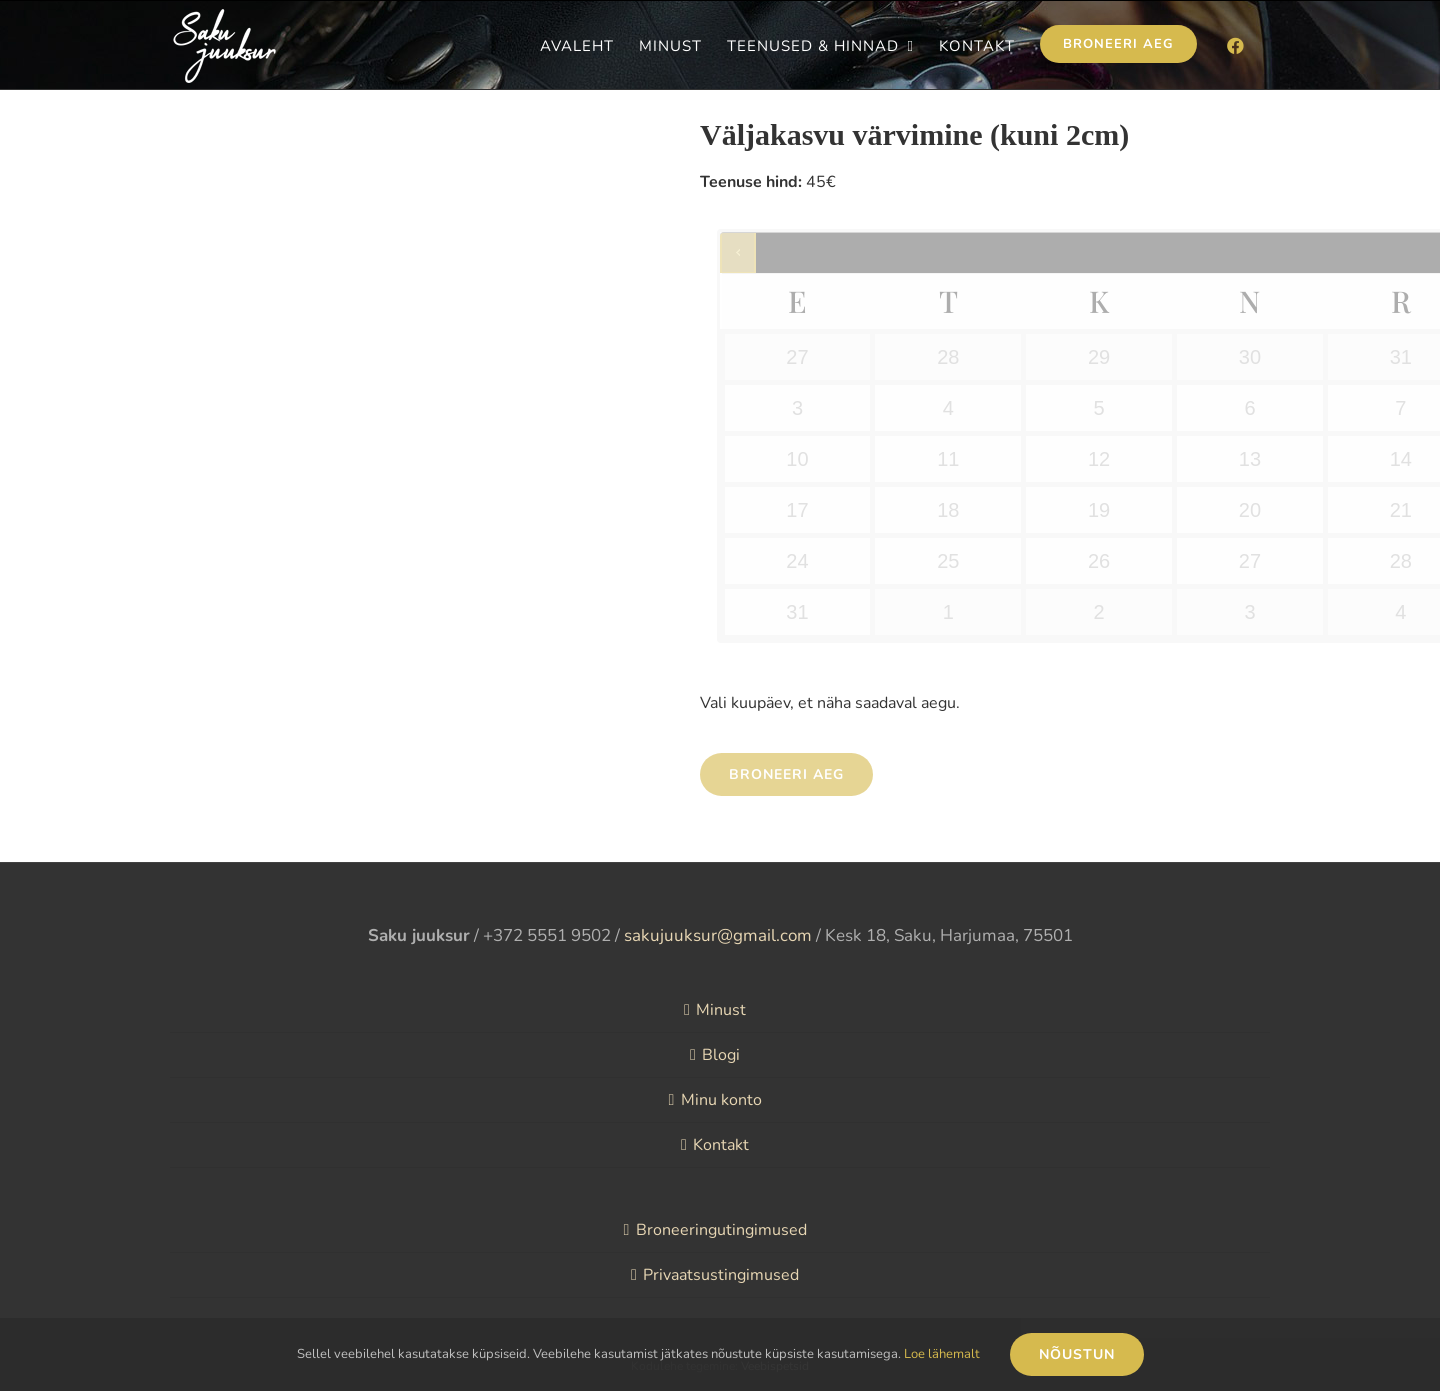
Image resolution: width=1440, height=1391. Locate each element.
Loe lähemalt (942, 1354)
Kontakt (721, 1145)
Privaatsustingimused (721, 1275)
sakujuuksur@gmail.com (718, 935)
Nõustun (1077, 1354)
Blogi (721, 1055)
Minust (721, 1010)
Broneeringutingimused (721, 1230)
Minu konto (721, 1100)
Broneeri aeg (786, 774)
